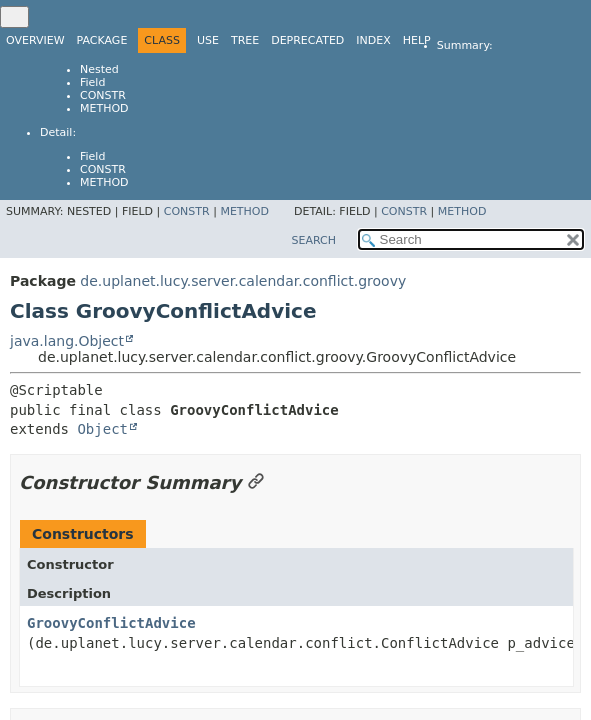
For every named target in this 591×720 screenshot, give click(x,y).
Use (208, 40)
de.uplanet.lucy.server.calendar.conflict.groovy (243, 281)
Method (104, 108)
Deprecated (307, 40)
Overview (35, 40)
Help (417, 40)
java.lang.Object (67, 341)
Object (102, 429)
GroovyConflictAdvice (111, 623)
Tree (245, 40)
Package (102, 40)
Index (373, 40)
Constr (103, 95)
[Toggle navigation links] (14, 17)
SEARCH (313, 240)
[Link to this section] (256, 482)
